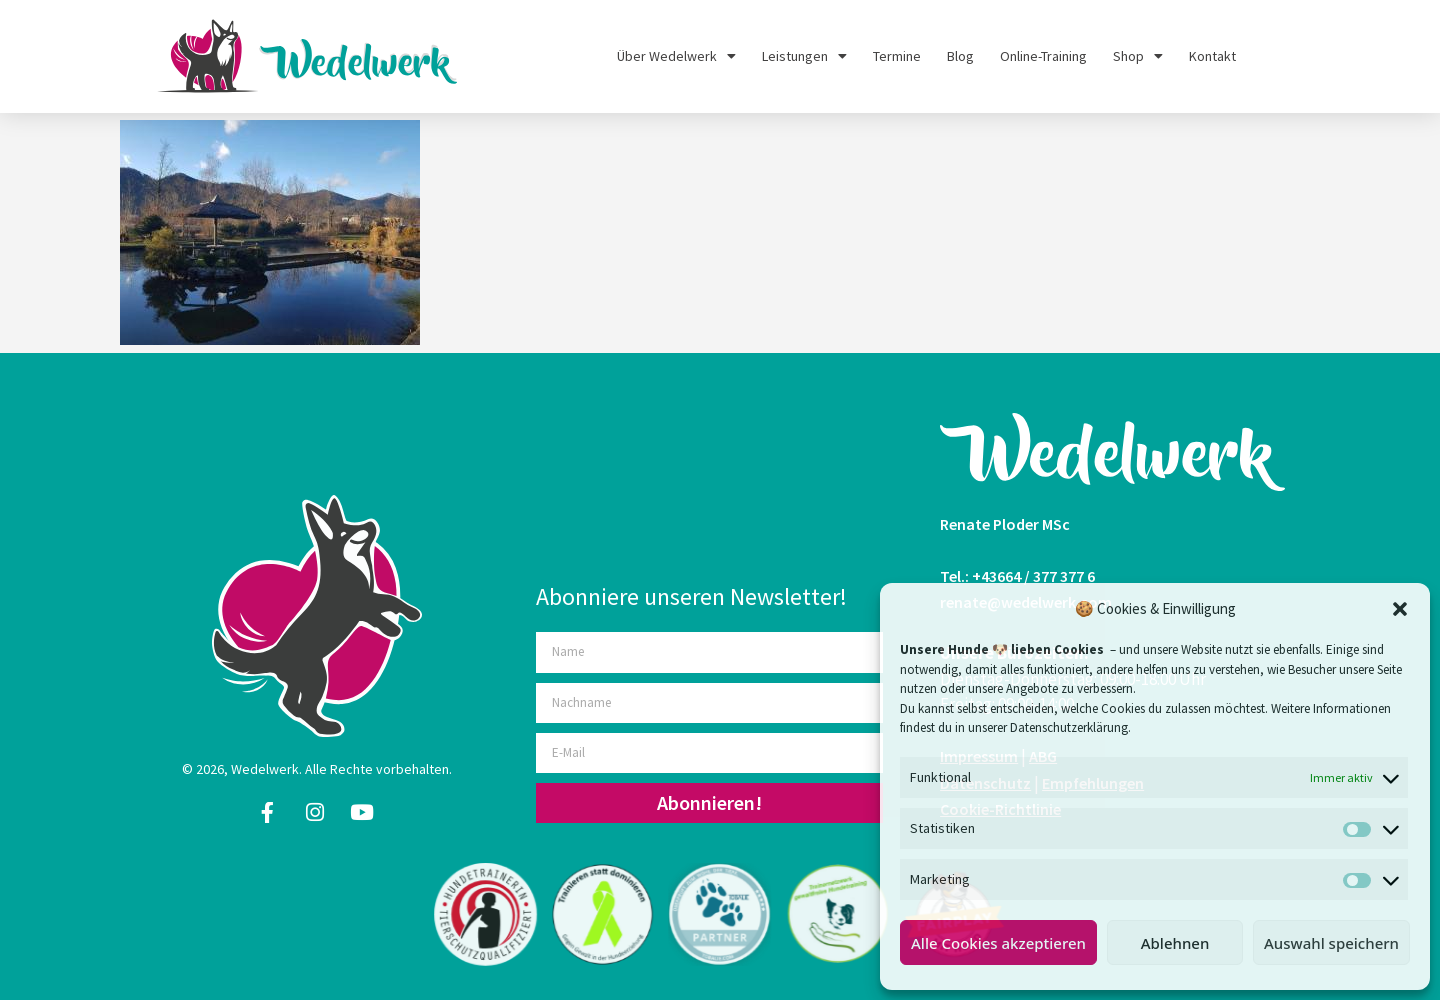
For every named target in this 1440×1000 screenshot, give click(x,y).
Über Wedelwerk (676, 56)
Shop (1138, 56)
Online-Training (1043, 56)
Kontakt (1212, 56)
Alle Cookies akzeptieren (998, 943)
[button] (1400, 609)
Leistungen (804, 56)
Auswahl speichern (1331, 943)
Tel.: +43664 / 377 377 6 (1017, 576)
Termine (897, 56)
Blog (960, 56)
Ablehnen (1175, 943)
